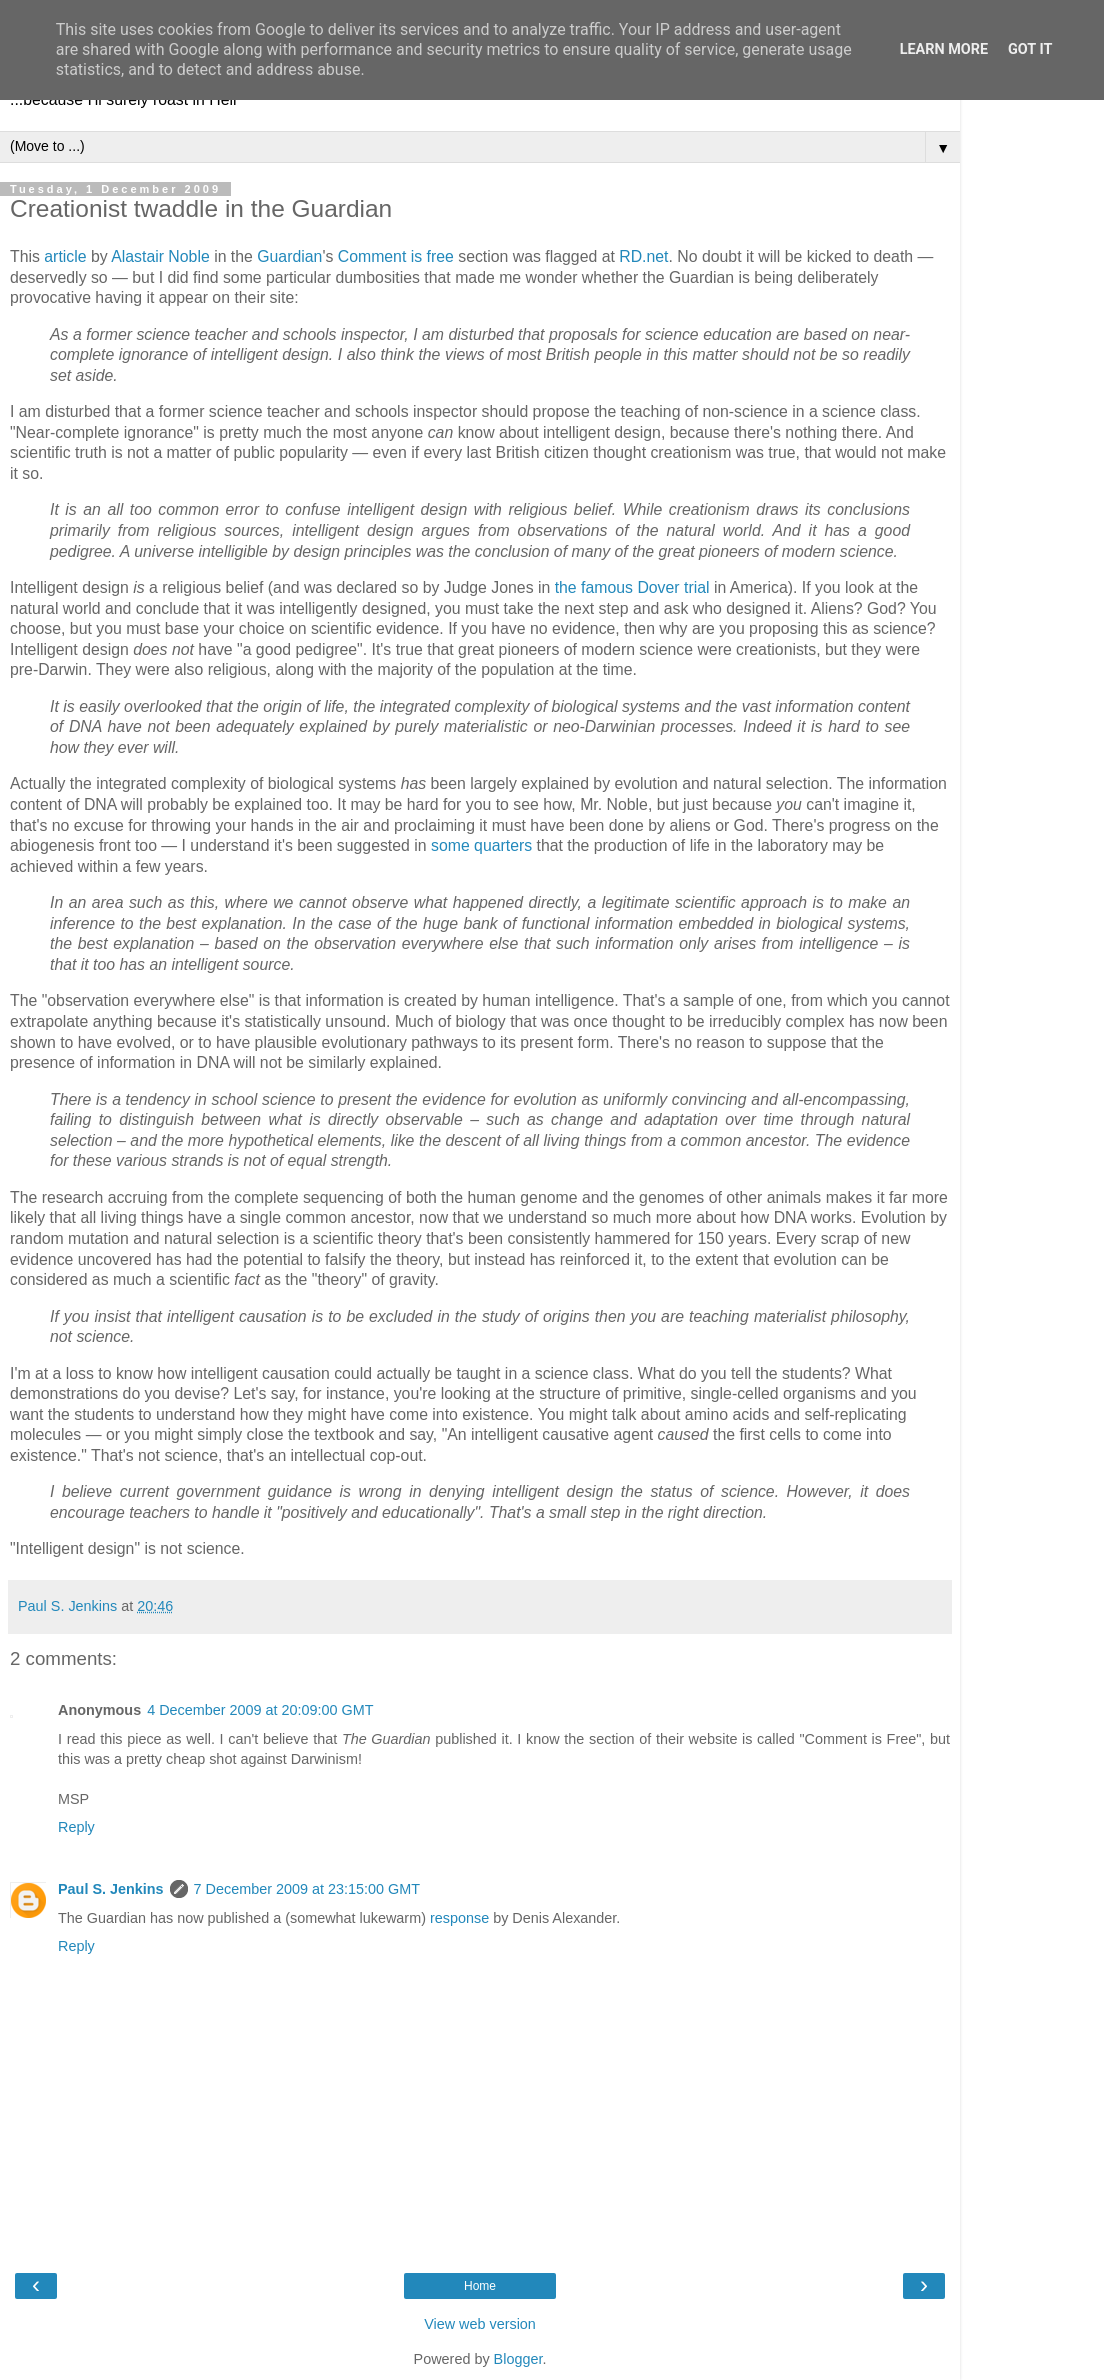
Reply (76, 1827)
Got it (1030, 49)
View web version (480, 2324)
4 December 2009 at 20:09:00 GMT (260, 1710)
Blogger (518, 2359)
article (65, 256)
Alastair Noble (160, 256)
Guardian (289, 256)
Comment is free (396, 256)
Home (480, 2286)
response (459, 1918)
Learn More (944, 49)
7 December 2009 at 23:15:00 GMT (307, 1889)
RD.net (643, 256)
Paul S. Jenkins (111, 1889)
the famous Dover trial (632, 587)
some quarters (481, 845)
